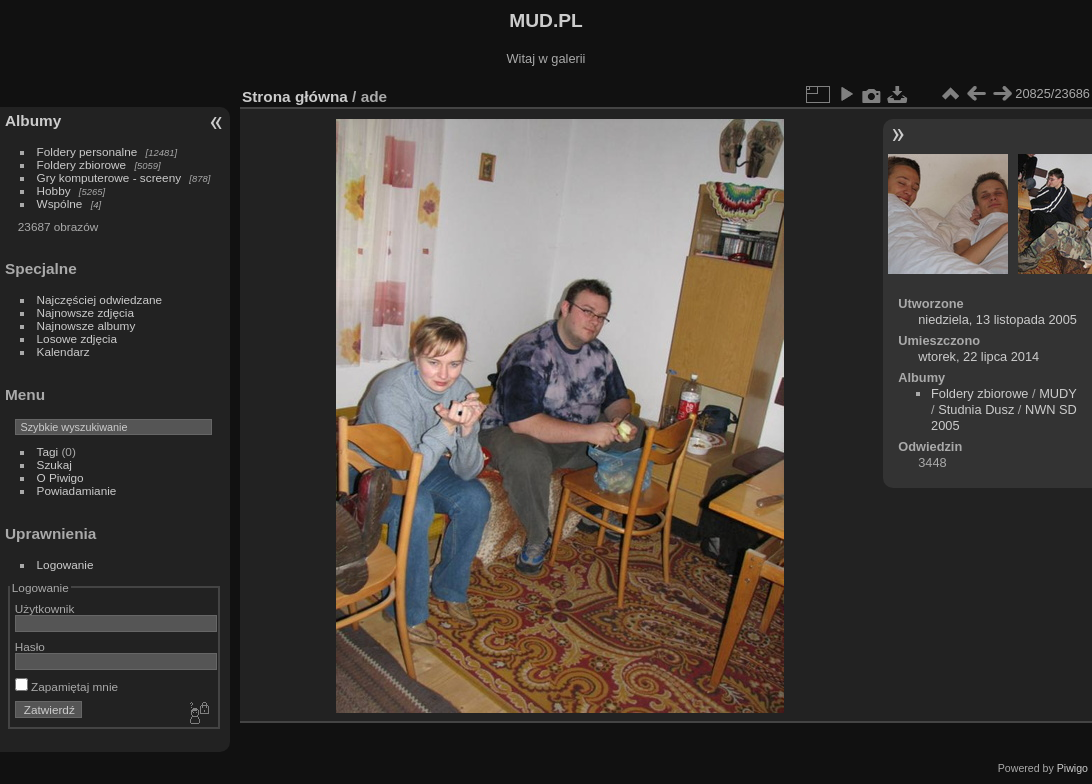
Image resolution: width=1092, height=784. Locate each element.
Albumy (33, 120)
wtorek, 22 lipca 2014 (978, 356)
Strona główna (295, 96)
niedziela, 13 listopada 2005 (997, 319)
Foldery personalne (87, 151)
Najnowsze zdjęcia (85, 312)
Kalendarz (63, 351)
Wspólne (60, 203)
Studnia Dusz (976, 409)
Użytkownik (45, 608)
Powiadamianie (77, 490)
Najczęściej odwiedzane (100, 299)
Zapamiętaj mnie (66, 686)
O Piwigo (60, 477)
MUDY (1057, 393)
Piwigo (1072, 768)
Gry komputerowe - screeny (109, 177)
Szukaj (54, 464)
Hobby (54, 190)
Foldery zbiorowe (82, 164)
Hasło (30, 646)
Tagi (48, 451)
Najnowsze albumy (86, 325)
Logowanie (65, 564)
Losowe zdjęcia (77, 338)
